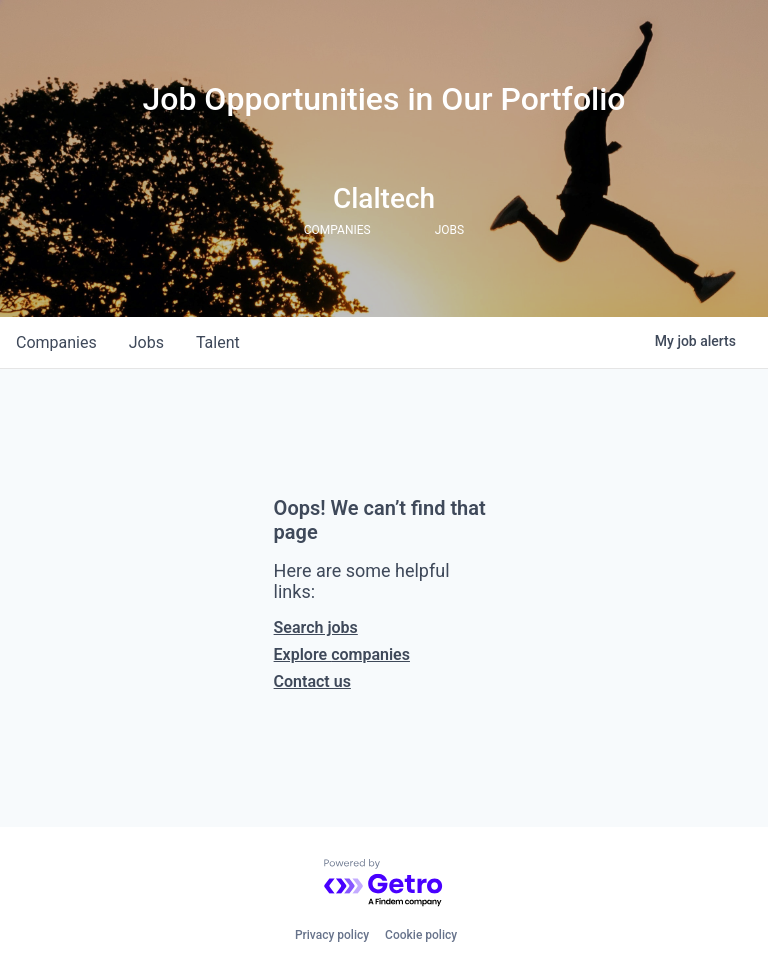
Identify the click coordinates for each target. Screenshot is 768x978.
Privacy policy (332, 935)
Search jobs (316, 627)
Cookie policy (421, 935)
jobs (146, 342)
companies (56, 342)
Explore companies (342, 654)
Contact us (312, 681)
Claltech (384, 198)
